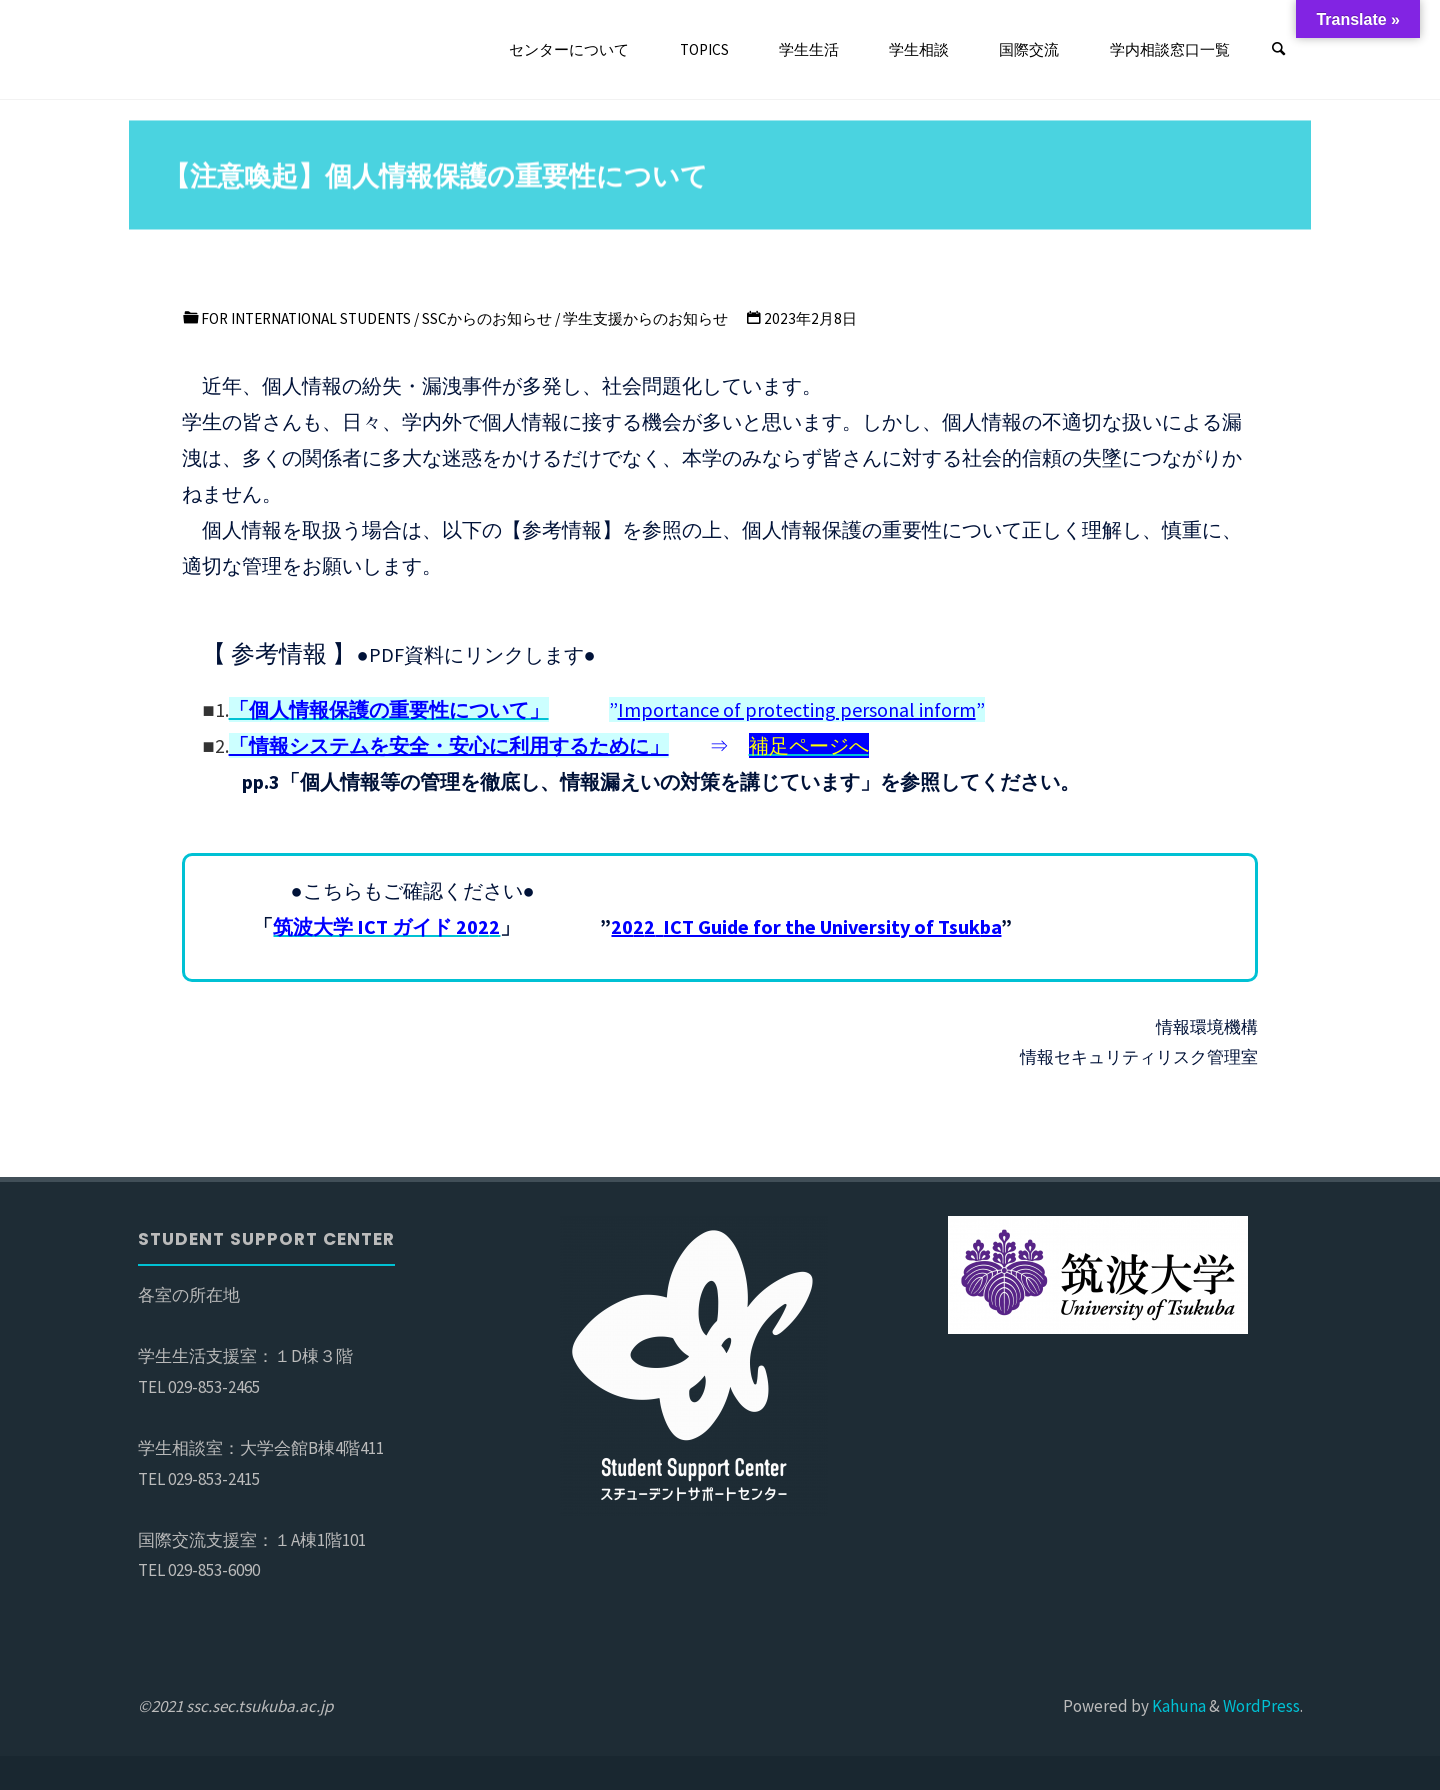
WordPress (1261, 1706)
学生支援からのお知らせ (645, 318)
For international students (306, 318)
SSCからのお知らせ (487, 318)
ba (806, 926)
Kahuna (1177, 1706)
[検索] (1279, 50)
